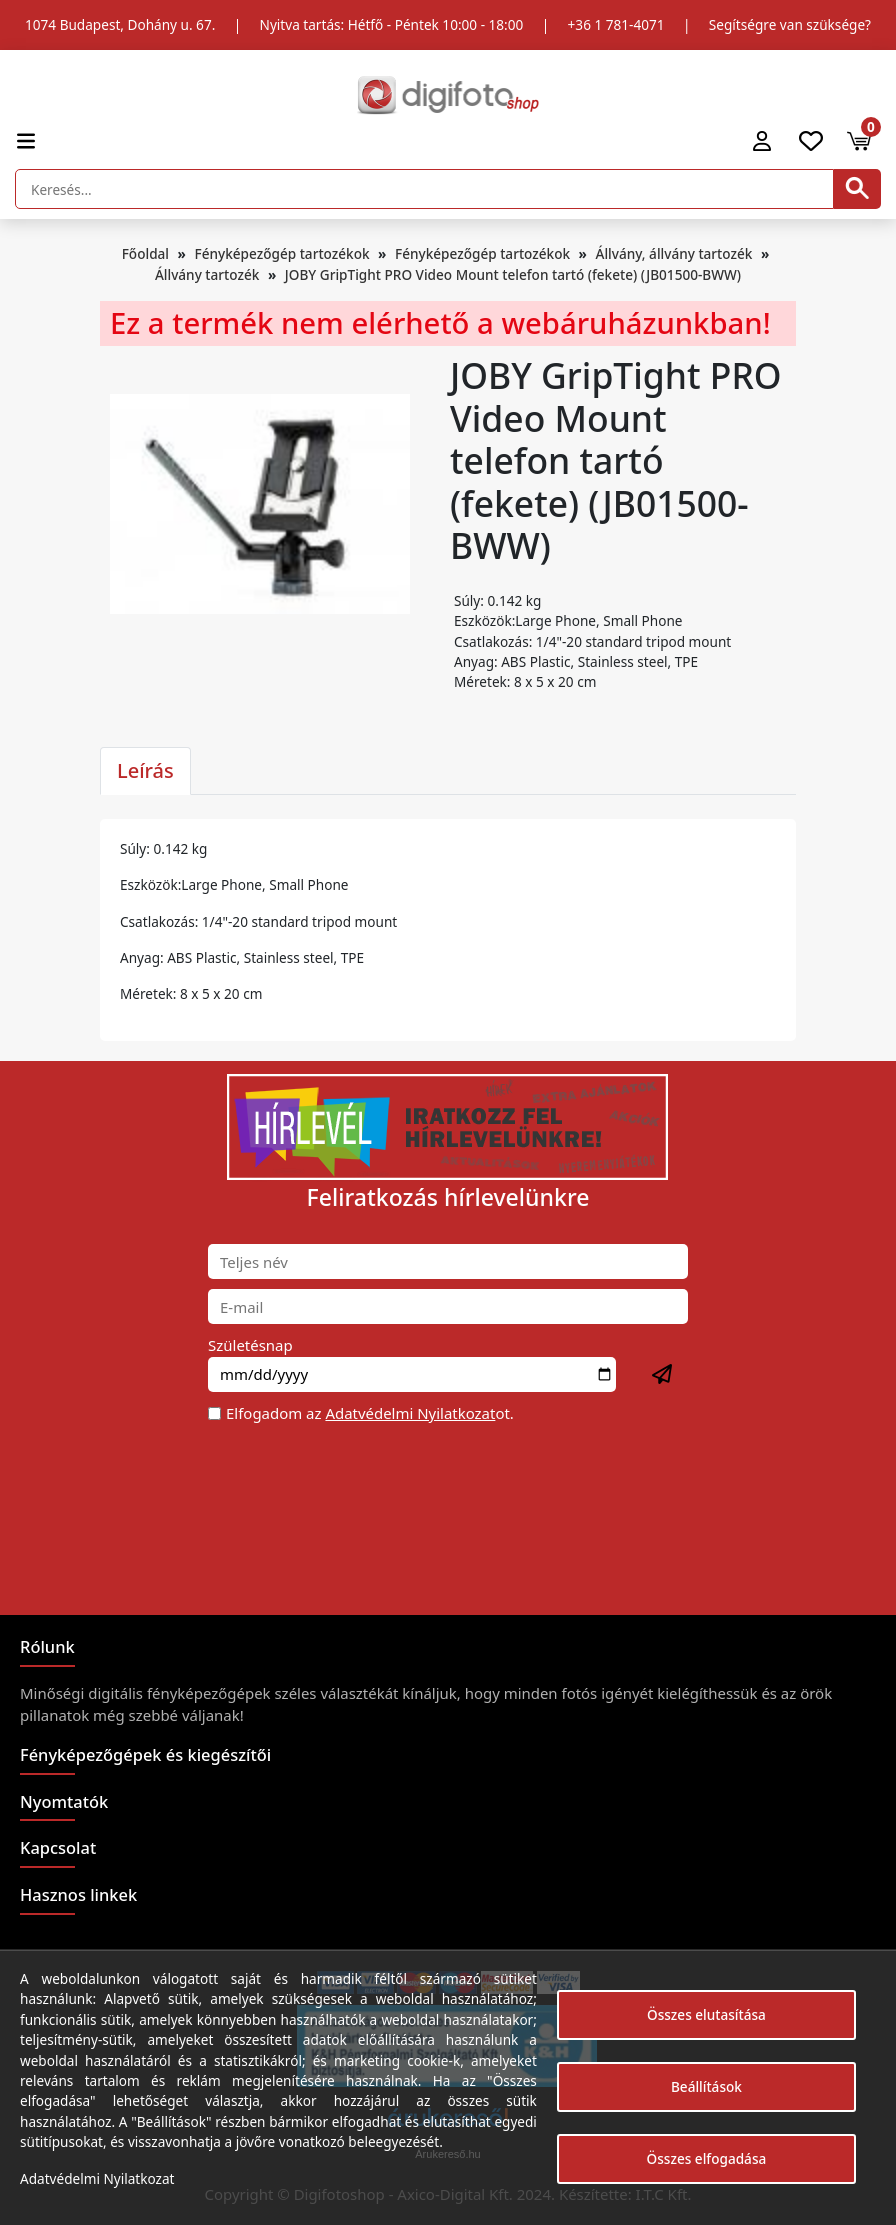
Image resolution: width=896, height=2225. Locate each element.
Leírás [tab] (145, 770)
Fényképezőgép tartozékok (281, 253)
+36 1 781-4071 (616, 24)
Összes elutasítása (706, 2014)
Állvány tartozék (207, 274)
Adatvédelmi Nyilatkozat (410, 1413)
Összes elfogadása (707, 2158)
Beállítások (706, 2086)
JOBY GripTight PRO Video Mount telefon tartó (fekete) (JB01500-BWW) (513, 274)
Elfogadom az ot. (370, 1413)
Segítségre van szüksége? (790, 24)
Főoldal (145, 253)
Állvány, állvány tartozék (674, 253)
